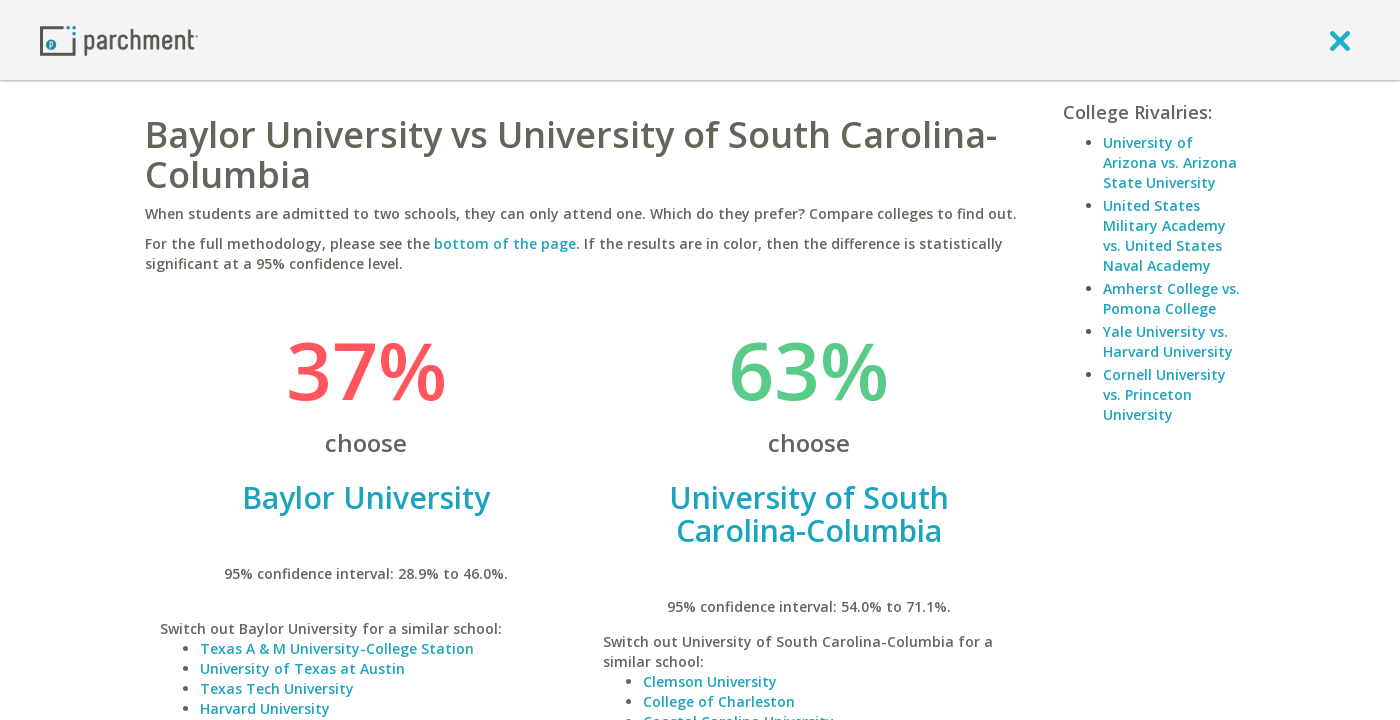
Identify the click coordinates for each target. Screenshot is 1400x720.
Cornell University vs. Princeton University (1164, 394)
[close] (1340, 40)
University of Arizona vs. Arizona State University (1170, 162)
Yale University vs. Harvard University (1168, 341)
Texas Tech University (277, 688)
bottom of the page (505, 243)
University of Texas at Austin (302, 668)
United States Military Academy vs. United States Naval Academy (1164, 235)
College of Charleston (719, 701)
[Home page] (119, 39)
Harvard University (265, 708)
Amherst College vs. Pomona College (1171, 298)
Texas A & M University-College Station (337, 648)
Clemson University (710, 681)
